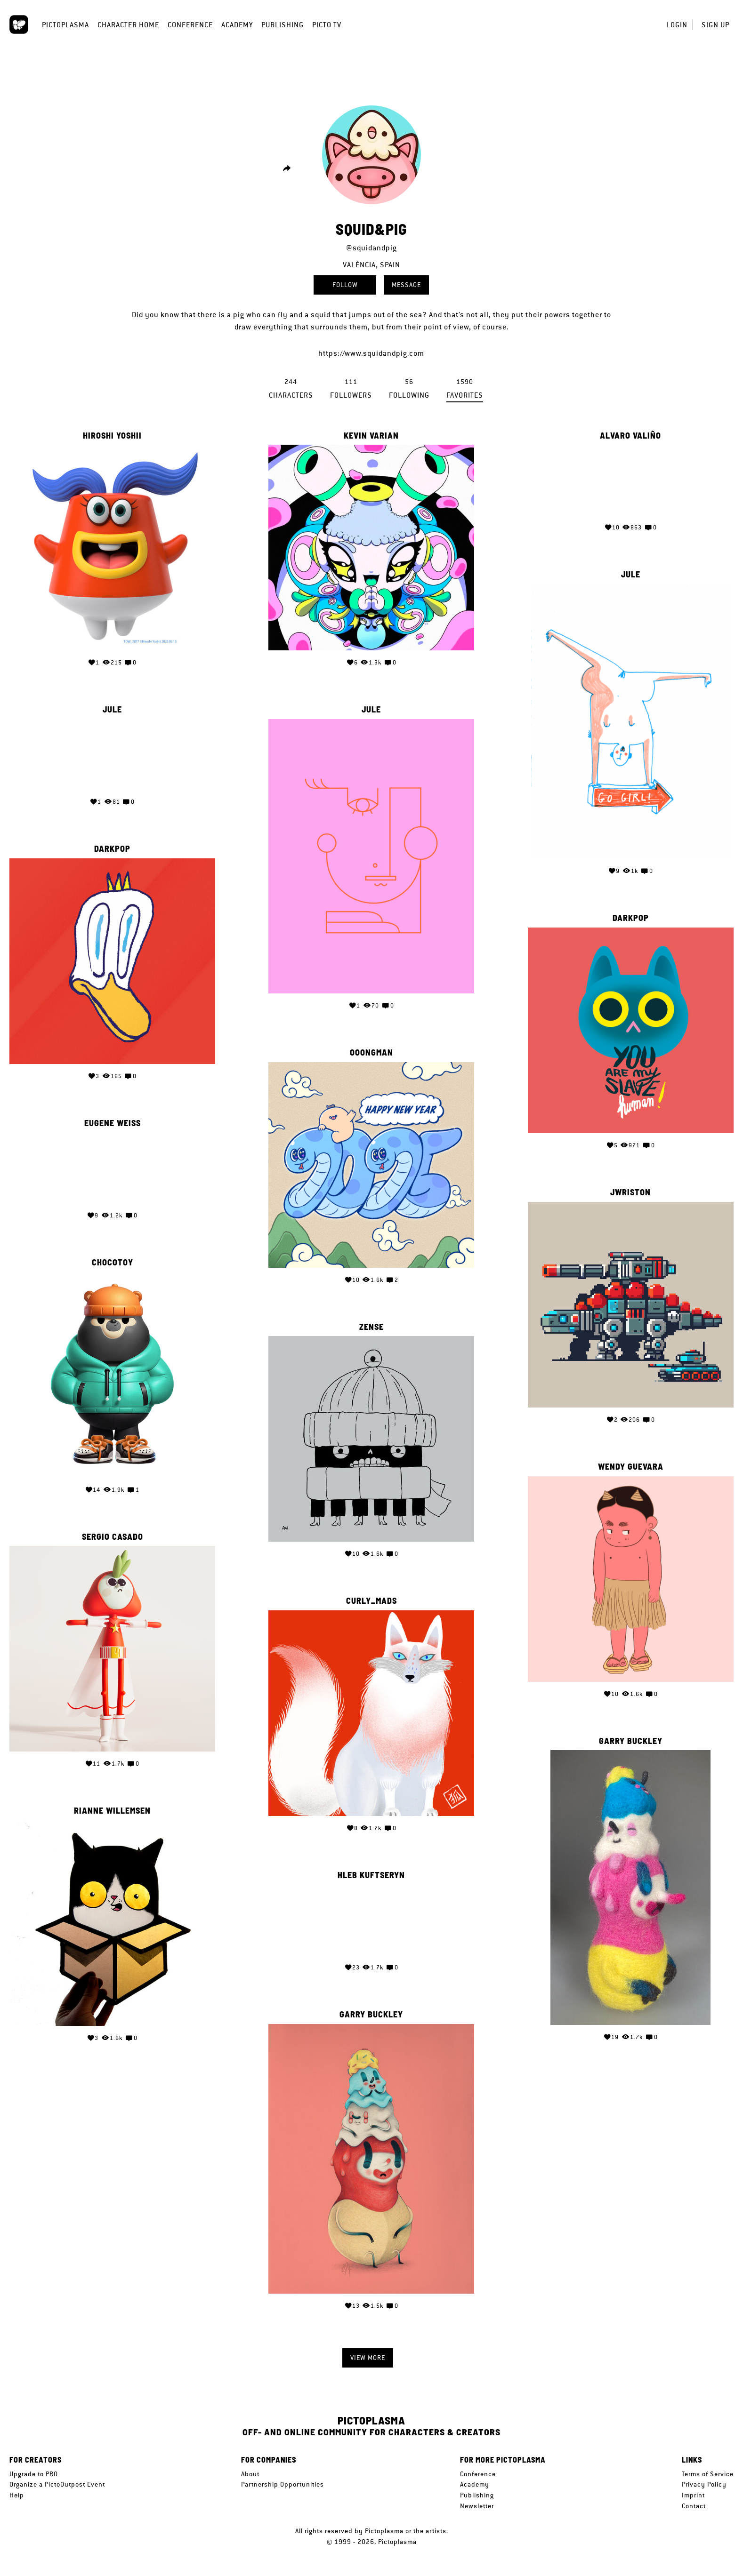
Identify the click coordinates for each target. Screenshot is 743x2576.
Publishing (282, 25)
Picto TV (326, 25)
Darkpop (112, 847)
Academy (237, 25)
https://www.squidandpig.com (371, 353)
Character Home (128, 25)
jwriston (630, 1191)
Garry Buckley (630, 1737)
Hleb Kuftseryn (371, 1868)
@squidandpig (371, 248)
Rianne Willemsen (112, 1805)
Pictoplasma (65, 25)
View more (367, 2357)
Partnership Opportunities (282, 2484)
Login (676, 25)
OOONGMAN (371, 1049)
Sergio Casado (112, 1532)
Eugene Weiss (112, 1120)
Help (16, 2495)
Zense (371, 1322)
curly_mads (371, 1595)
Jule (630, 574)
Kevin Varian (371, 435)
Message (406, 284)
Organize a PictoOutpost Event (57, 2484)
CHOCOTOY (112, 1259)
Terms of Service (708, 2474)
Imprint (693, 2495)
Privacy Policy (704, 2484)
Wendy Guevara (630, 1464)
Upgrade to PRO (33, 2474)
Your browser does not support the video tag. (630, 480)
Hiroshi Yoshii (112, 435)
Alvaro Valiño (630, 435)
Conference (190, 25)
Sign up (715, 25)
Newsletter (477, 2506)
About (250, 2474)
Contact (694, 2506)
